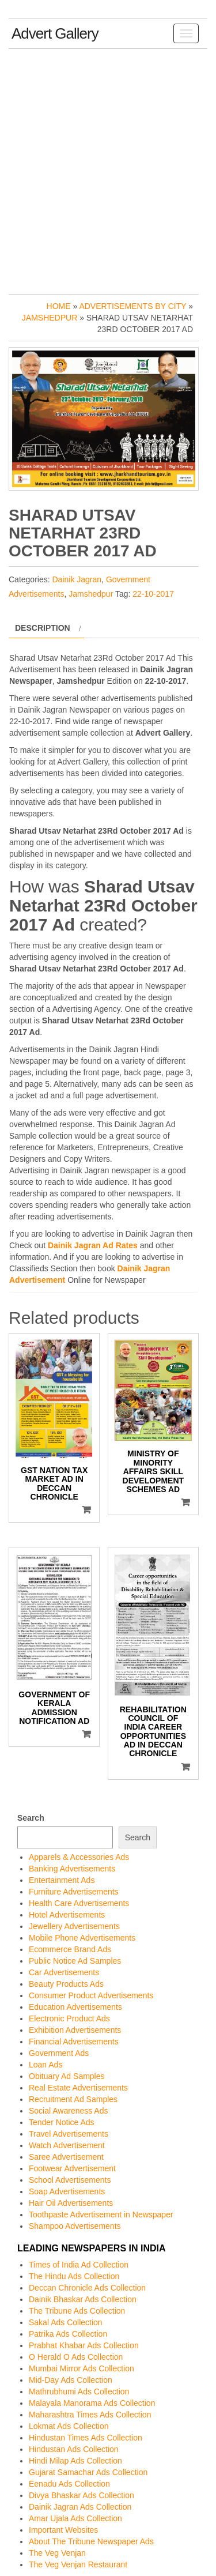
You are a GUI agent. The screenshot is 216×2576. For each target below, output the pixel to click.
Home (59, 306)
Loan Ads (45, 2064)
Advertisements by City (132, 306)
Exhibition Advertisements (75, 2030)
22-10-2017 (153, 593)
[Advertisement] (108, 169)
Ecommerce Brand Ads (70, 1949)
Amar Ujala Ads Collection (75, 2518)
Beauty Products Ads (66, 1984)
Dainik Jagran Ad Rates (93, 1245)
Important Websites (63, 2529)
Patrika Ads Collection (68, 2333)
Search (30, 1817)
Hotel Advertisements (67, 1914)
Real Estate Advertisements (78, 2087)
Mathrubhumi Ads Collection (79, 2391)
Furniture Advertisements (74, 1891)
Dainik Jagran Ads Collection (80, 2506)
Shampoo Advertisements (75, 2226)
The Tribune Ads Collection (77, 2310)
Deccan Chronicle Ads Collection (87, 2287)
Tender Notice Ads (61, 2122)
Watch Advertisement (67, 2145)
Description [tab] (42, 627)
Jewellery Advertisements (74, 1926)
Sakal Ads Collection (66, 2322)
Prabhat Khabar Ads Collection (84, 2345)
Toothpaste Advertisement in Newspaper (101, 2214)
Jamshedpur (49, 317)
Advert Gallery (55, 33)
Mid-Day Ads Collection (70, 2380)
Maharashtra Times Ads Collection (90, 2414)
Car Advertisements (64, 1972)
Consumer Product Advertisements (91, 1995)
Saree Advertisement (66, 2156)
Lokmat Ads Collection (69, 2426)
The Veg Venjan (57, 2553)
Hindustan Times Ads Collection (85, 2437)
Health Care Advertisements (79, 1903)
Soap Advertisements (67, 2191)
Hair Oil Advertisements (71, 2203)
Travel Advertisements (68, 2133)
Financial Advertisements (74, 2041)
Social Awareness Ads (68, 2110)
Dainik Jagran (76, 579)
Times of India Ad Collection (78, 2264)
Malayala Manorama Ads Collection (92, 2403)
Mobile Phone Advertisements (82, 1937)
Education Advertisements (75, 2007)
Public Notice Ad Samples (75, 1960)
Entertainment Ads (61, 1880)
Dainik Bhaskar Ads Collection (83, 2299)
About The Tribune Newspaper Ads (91, 2541)
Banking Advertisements (72, 1868)
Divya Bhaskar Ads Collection (81, 2495)
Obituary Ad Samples (67, 2076)
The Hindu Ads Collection (74, 2276)
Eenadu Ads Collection (69, 2483)
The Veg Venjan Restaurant (78, 2564)
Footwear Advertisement (72, 2168)
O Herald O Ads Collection (76, 2357)
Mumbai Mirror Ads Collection (81, 2368)
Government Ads (59, 2053)
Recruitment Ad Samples (73, 2099)
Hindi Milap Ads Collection (75, 2460)
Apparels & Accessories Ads (79, 1857)
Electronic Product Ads (69, 2018)
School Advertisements (70, 2180)
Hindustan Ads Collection (74, 2449)
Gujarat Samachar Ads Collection (88, 2472)
